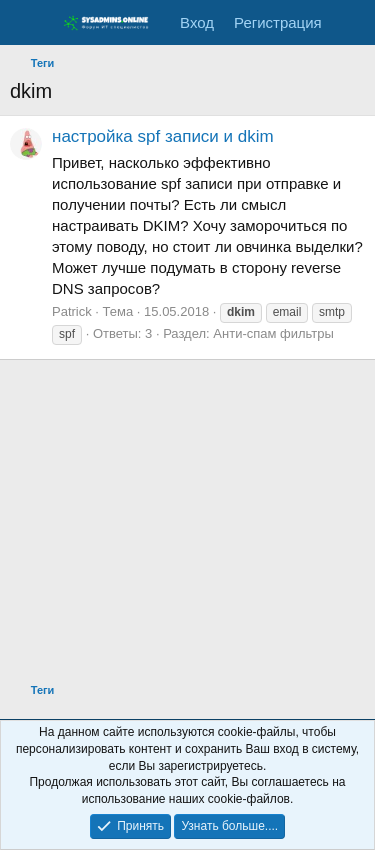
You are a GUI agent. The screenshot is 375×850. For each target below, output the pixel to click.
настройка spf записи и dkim (163, 136)
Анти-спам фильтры (273, 333)
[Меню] (27, 23)
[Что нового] (351, 22)
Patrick (72, 311)
